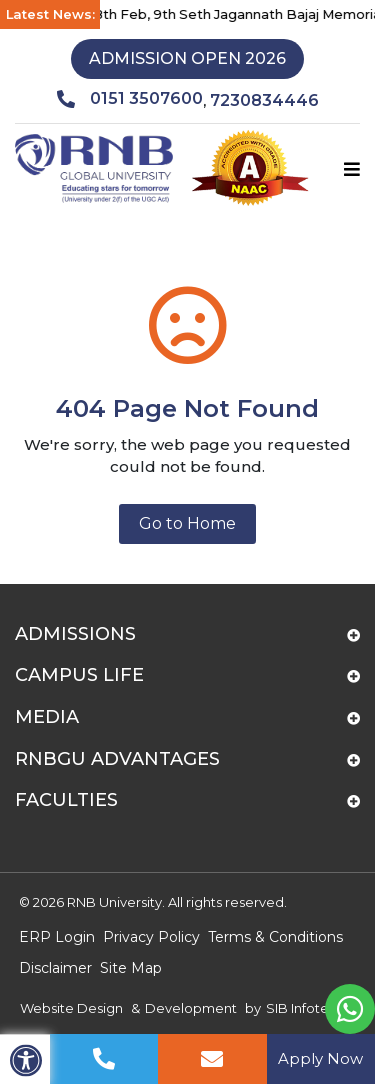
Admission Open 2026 (187, 58)
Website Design (71, 1008)
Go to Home (187, 523)
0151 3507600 (130, 99)
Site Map (131, 968)
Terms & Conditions (275, 937)
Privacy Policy (151, 937)
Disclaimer (55, 968)
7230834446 (264, 100)
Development (191, 1008)
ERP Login (57, 937)
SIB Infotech (305, 1008)
